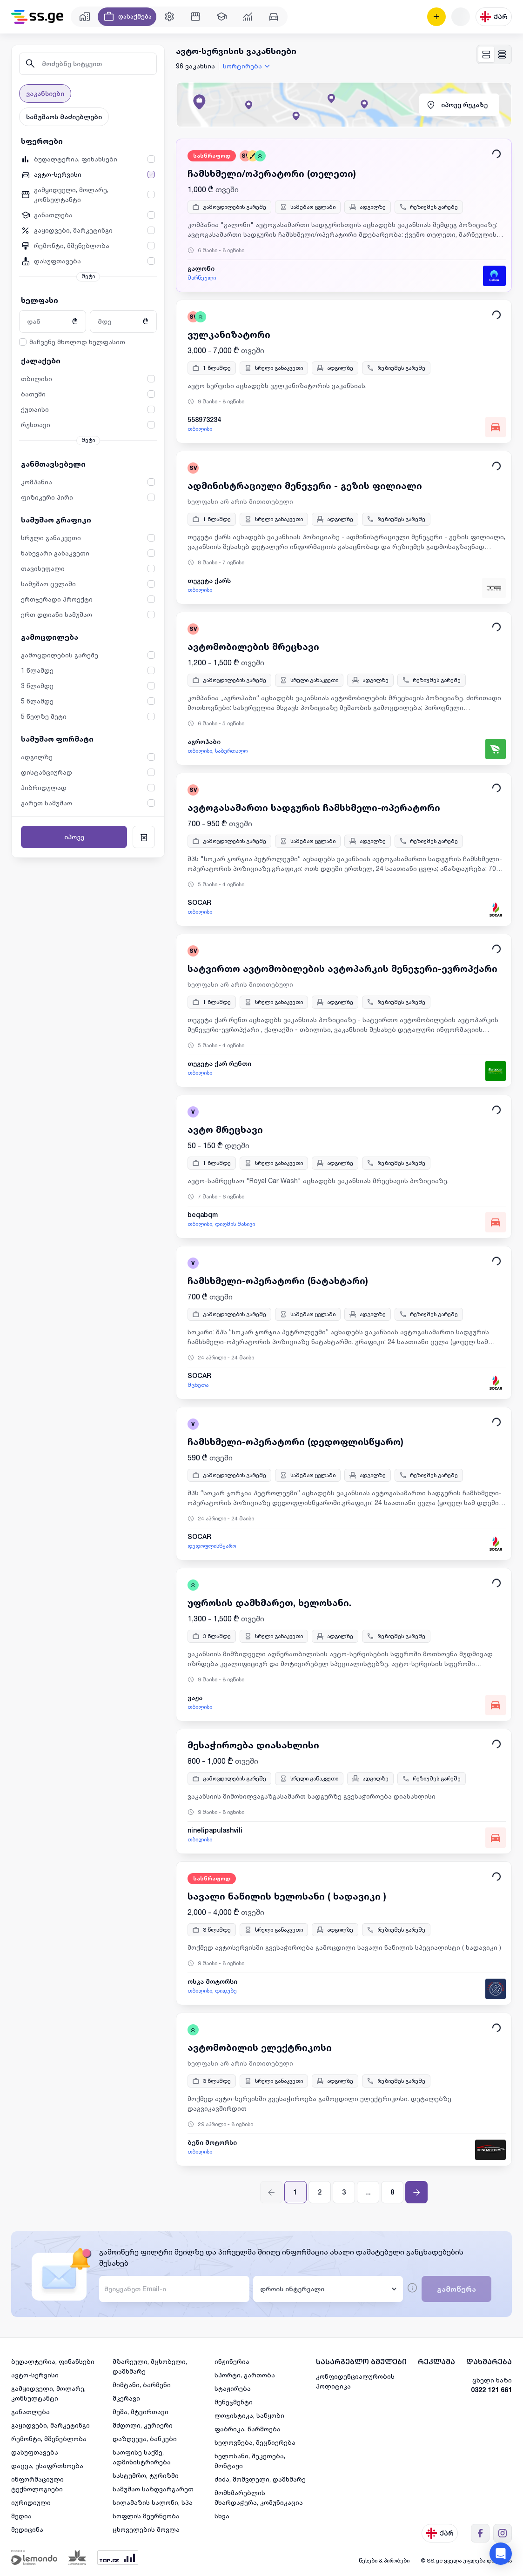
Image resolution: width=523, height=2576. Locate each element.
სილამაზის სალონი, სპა (153, 2502)
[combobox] (247, 66)
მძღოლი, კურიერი (143, 2425)
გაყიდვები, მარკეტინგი (50, 2425)
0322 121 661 (491, 2390)
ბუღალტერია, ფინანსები (52, 2361)
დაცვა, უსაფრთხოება (47, 2465)
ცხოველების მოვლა (146, 2529)
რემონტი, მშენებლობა (49, 2438)
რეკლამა (436, 2361)
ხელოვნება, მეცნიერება (255, 2442)
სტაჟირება (233, 2388)
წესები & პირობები (384, 2560)
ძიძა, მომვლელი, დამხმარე (260, 2479)
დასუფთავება (34, 2452)
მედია (21, 2516)
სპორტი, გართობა (245, 2375)
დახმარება (489, 2361)
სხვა (222, 2516)
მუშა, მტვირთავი (140, 2411)
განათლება (30, 2411)
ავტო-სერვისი (35, 2375)
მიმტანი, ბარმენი (142, 2385)
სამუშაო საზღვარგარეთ (153, 2489)
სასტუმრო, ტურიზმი (146, 2475)
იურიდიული (31, 2502)
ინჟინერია (232, 2361)
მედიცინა (27, 2529)
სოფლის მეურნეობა (146, 2516)
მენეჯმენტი (234, 2402)
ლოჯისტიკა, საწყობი (249, 2415)
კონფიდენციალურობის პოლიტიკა (355, 2381)
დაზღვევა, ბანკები (145, 2438)
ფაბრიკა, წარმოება (248, 2429)
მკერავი (126, 2398)
